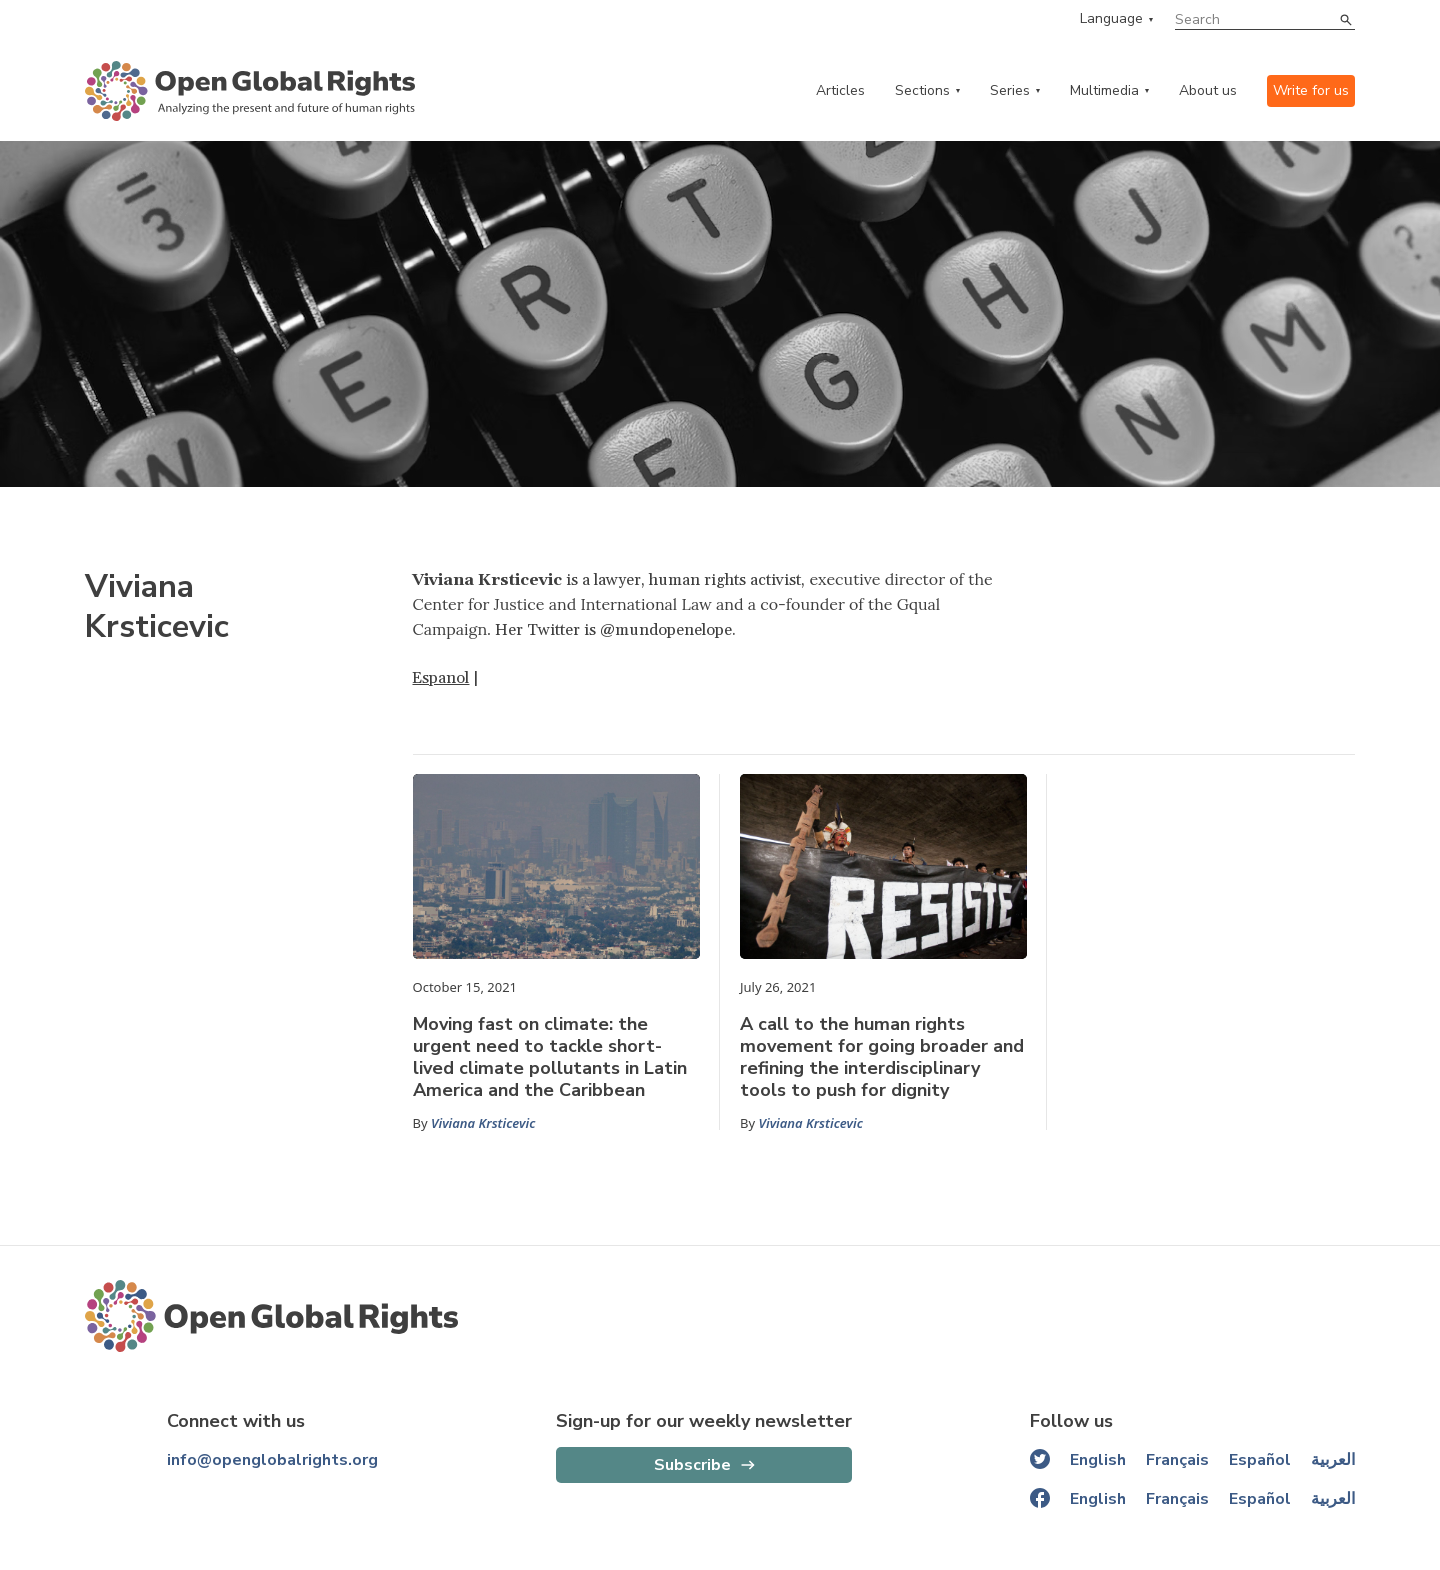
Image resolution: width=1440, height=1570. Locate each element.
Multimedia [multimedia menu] (1104, 90)
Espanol (440, 678)
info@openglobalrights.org (272, 1460)
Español (1260, 1460)
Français (1177, 1460)
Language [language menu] (1111, 19)
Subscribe (692, 1465)
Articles (840, 90)
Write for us (1311, 90)
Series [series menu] (1010, 90)
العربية (1333, 1460)
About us (1208, 90)
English (1098, 1460)
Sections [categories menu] (922, 90)
